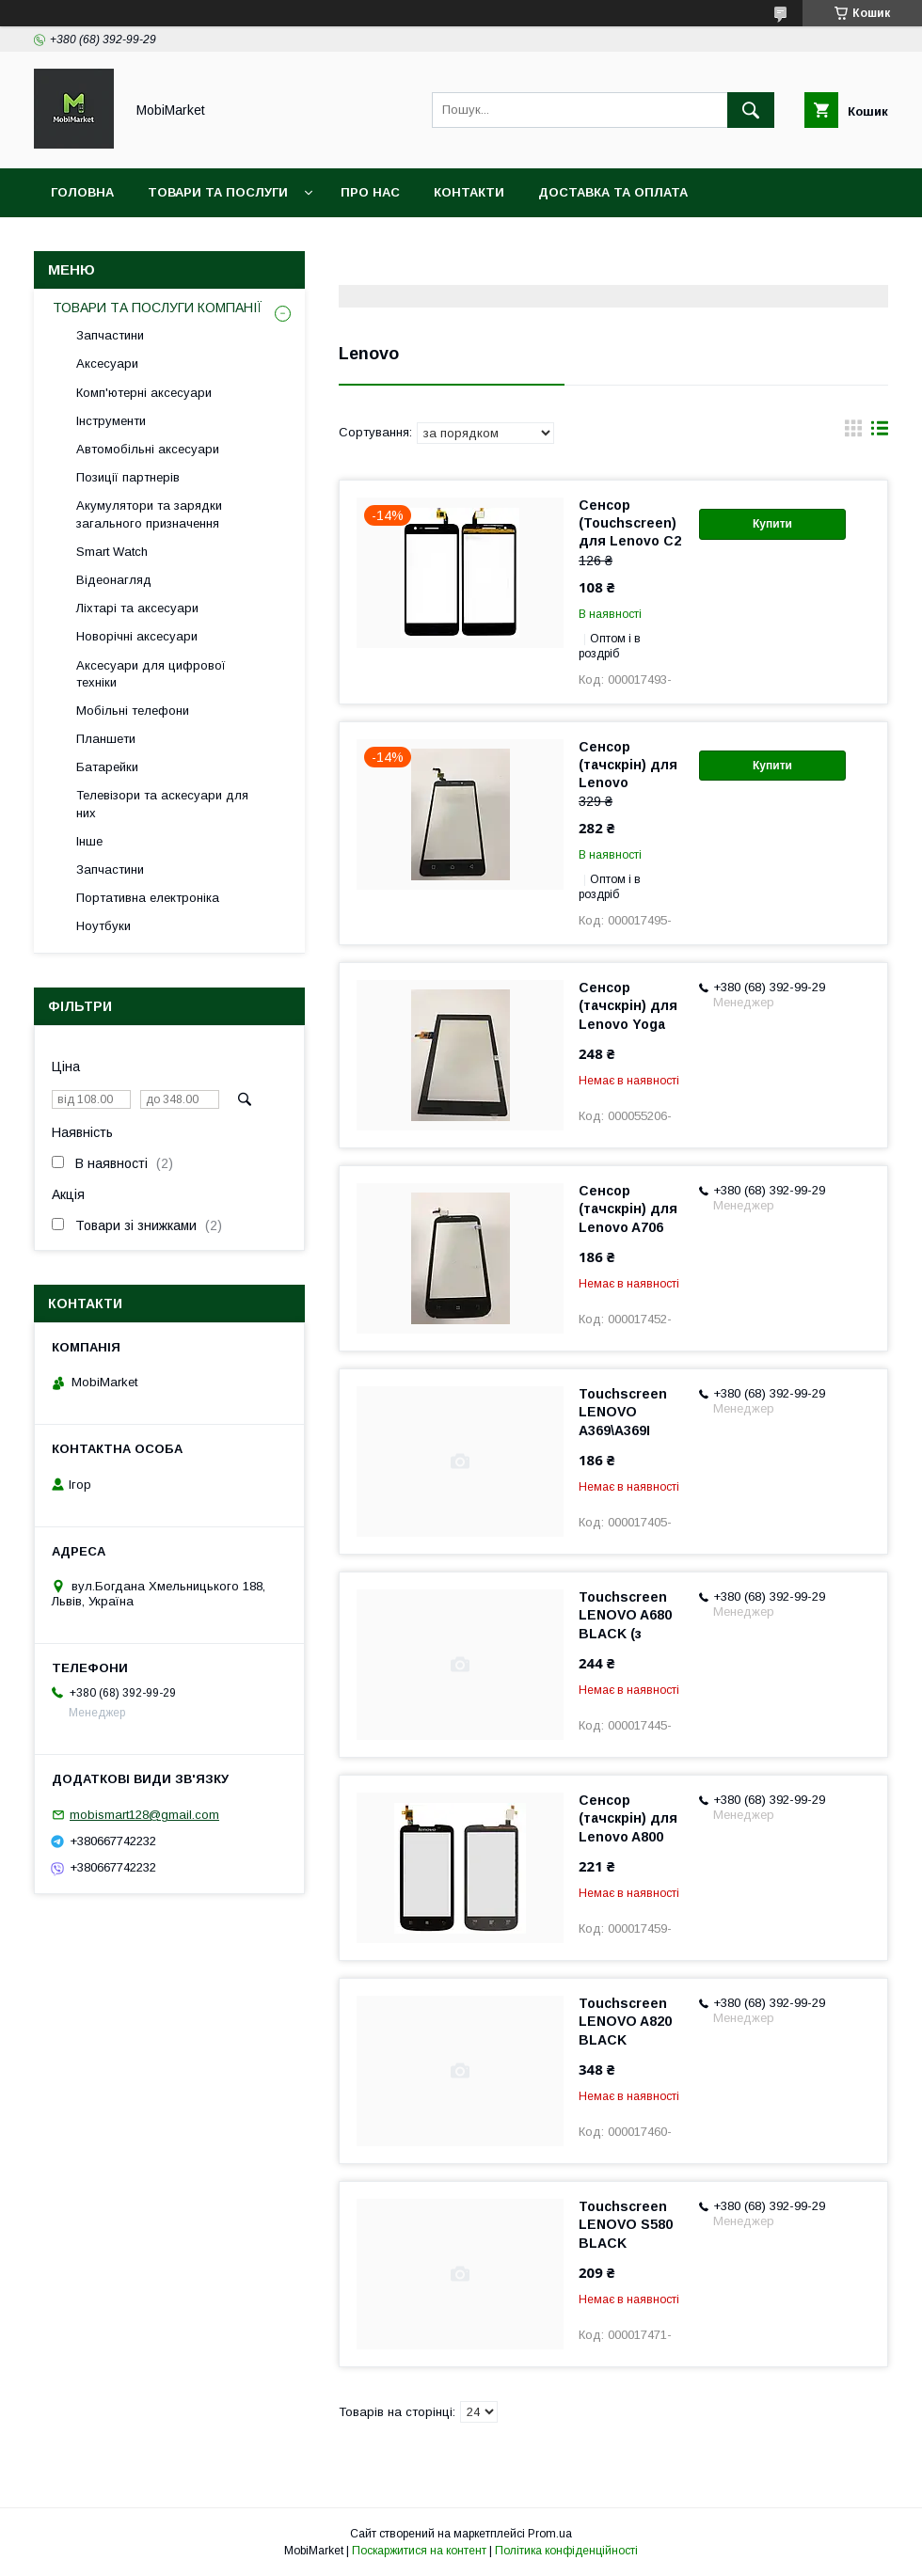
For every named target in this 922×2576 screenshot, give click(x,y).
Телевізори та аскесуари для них (162, 803)
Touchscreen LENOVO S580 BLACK (626, 2224)
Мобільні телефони (132, 710)
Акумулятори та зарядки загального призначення (149, 513)
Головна (82, 192)
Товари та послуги (218, 192)
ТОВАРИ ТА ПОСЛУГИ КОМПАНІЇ (157, 307)
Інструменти (111, 421)
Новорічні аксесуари (137, 636)
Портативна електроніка (147, 898)
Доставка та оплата (613, 192)
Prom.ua (550, 2533)
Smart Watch (112, 552)
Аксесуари (107, 363)
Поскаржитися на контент (419, 2550)
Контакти (469, 192)
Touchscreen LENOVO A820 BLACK (625, 2021)
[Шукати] (750, 110)
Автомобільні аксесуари (147, 449)
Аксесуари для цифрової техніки (151, 673)
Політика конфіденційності (566, 2550)
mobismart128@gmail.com (144, 1815)
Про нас (370, 192)
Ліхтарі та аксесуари (137, 608)
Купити (772, 523)
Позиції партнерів (128, 477)
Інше (89, 841)
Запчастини (110, 335)
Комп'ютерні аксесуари (144, 393)
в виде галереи (853, 432)
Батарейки (107, 767)
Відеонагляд (113, 580)
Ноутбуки (103, 926)
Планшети (105, 739)
